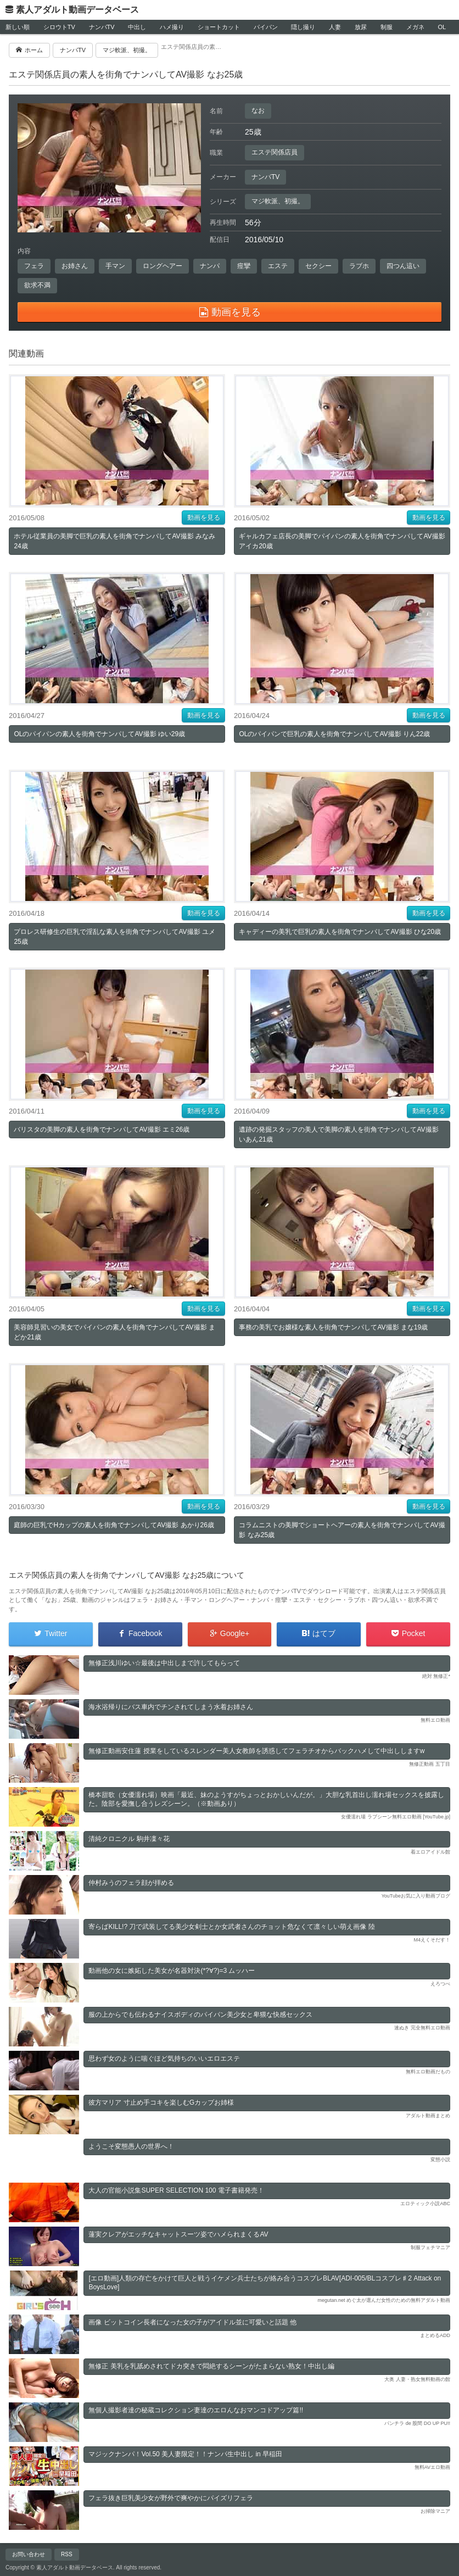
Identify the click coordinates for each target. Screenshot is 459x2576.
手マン (115, 266)
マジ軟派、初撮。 (277, 201)
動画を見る (203, 517)
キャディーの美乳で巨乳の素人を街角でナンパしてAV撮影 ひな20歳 (340, 932)
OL (442, 27)
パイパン (266, 27)
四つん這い (403, 266)
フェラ (34, 266)
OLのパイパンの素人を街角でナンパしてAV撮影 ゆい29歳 (99, 734)
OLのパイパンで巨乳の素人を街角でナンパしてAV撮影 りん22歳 (334, 734)
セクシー (318, 266)
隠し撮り (303, 27)
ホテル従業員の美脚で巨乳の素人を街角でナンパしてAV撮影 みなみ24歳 (114, 541)
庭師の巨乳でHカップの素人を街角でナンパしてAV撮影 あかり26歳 (114, 1525)
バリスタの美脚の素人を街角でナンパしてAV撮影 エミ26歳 (101, 1129)
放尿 (361, 27)
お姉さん (74, 266)
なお (258, 110)
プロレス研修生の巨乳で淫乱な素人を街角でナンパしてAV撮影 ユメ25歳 (114, 936)
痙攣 (243, 266)
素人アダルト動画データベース (77, 9)
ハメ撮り (172, 27)
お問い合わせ (28, 2554)
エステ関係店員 (274, 152)
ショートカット (219, 27)
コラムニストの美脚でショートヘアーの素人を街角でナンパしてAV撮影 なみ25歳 (342, 1530)
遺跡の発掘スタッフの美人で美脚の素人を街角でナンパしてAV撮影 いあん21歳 (338, 1134)
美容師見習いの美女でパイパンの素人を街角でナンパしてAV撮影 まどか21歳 (114, 1332)
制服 (386, 27)
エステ (278, 266)
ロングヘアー (162, 266)
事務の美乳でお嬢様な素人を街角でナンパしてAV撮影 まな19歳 (333, 1327)
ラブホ (359, 266)
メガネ (415, 27)
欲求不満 (37, 285)
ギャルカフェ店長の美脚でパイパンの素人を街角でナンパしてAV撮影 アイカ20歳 (342, 541)
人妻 (335, 27)
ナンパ (210, 266)
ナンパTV (102, 27)
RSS (66, 2554)
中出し (137, 27)
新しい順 (17, 27)
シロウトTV (59, 27)
